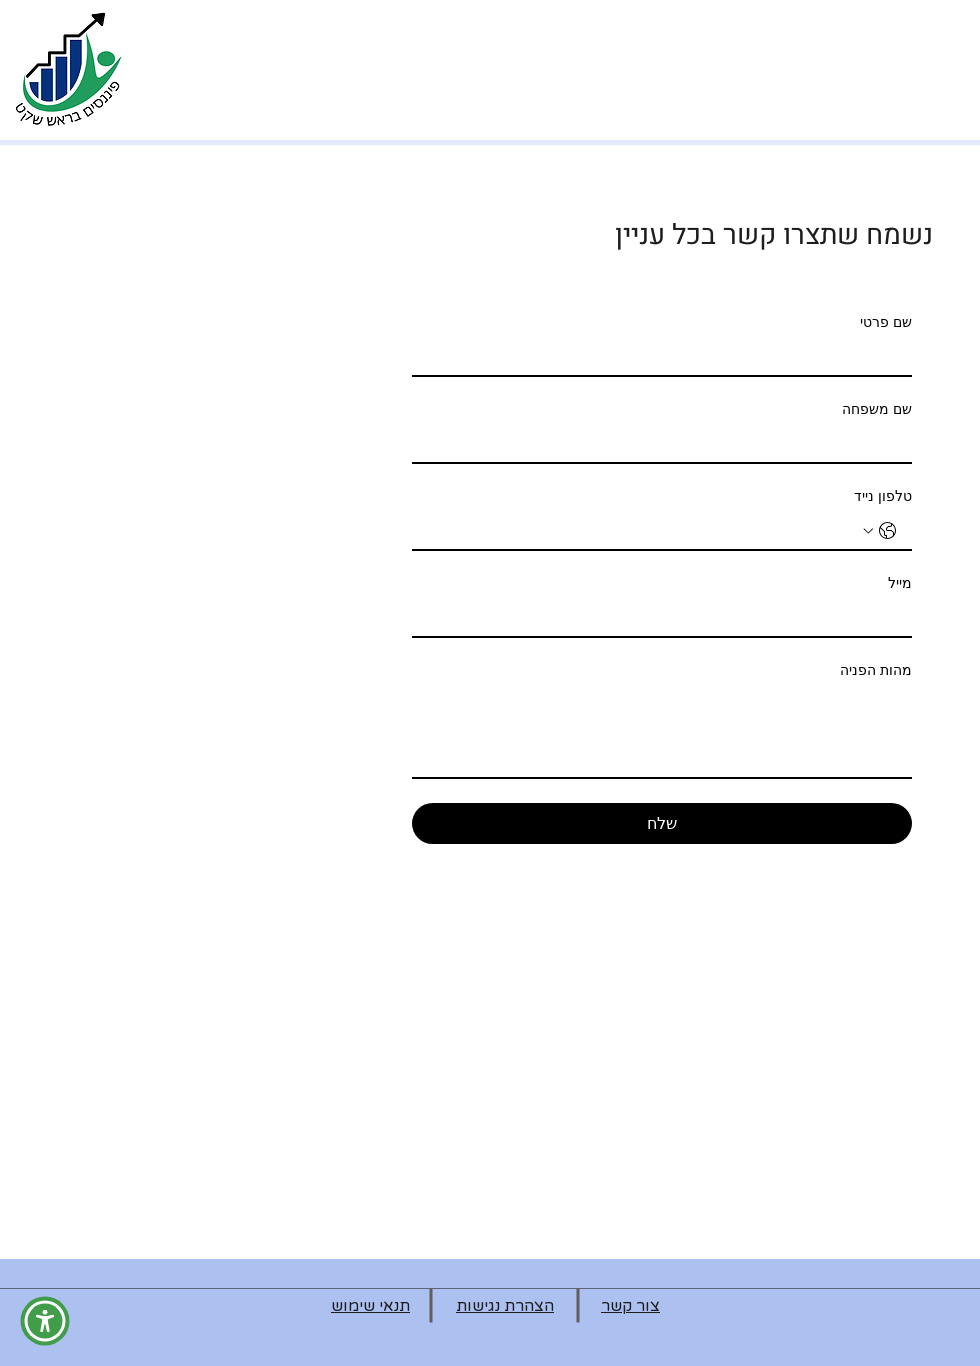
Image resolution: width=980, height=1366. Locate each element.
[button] (45, 1321)
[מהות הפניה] (662, 732)
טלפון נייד (883, 496)
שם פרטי (886, 322)
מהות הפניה (876, 670)
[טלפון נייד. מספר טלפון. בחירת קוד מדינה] (880, 531)
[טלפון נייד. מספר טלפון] (642, 531)
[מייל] (668, 618)
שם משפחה (877, 409)
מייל (900, 583)
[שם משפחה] (668, 444)
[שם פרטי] (668, 357)
